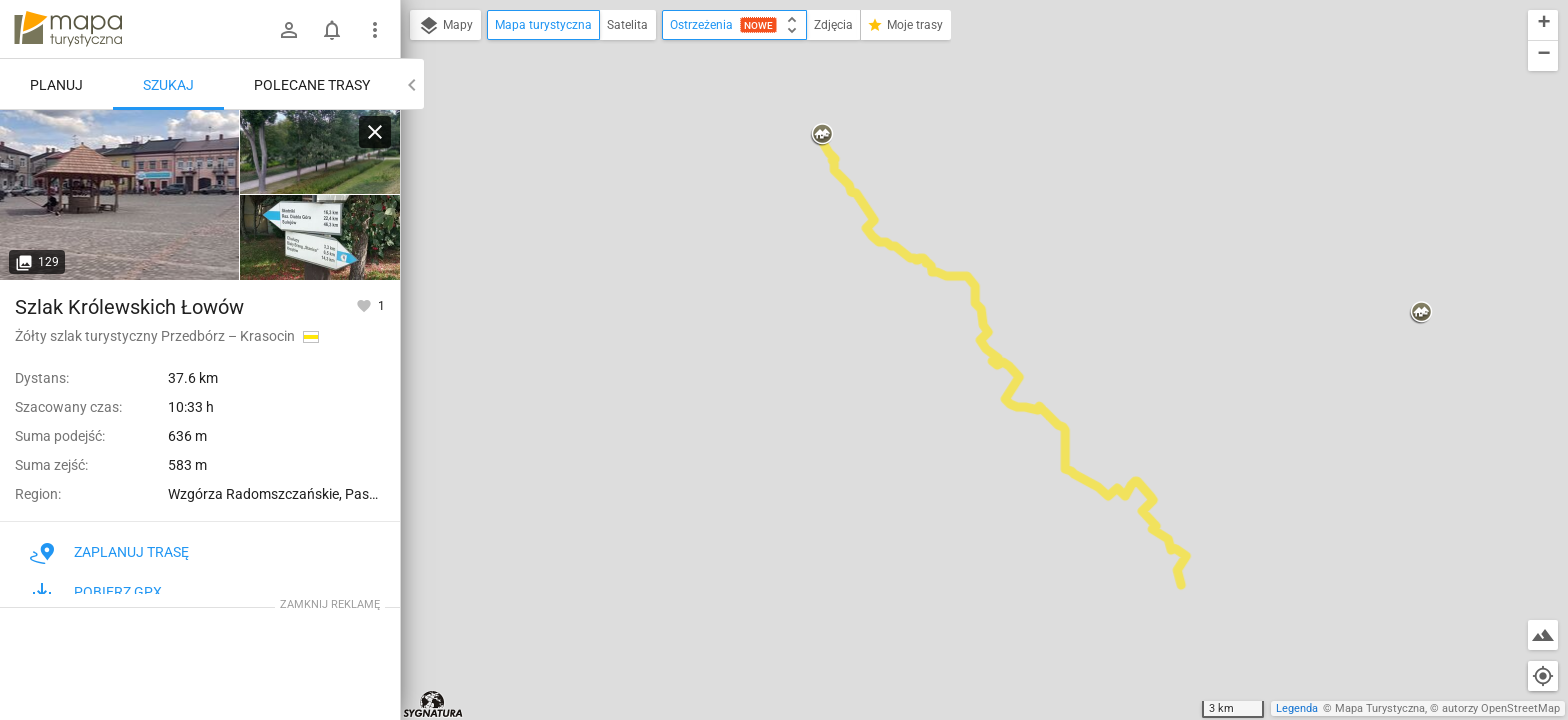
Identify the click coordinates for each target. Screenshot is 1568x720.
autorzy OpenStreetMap (1501, 708)
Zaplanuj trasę (109, 552)
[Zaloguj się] (289, 30)
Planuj (56, 85)
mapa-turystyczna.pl (68, 29)
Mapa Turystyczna (1380, 708)
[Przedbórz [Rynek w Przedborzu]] (120, 195)
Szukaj (168, 85)
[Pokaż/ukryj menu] (375, 30)
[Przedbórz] (320, 237)
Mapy (445, 26)
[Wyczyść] (375, 132)
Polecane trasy (312, 85)
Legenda (1297, 708)
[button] (822, 135)
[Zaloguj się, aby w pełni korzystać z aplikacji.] (365, 305)
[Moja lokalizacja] (1543, 676)
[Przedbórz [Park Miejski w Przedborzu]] (320, 152)
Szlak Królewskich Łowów (129, 307)
